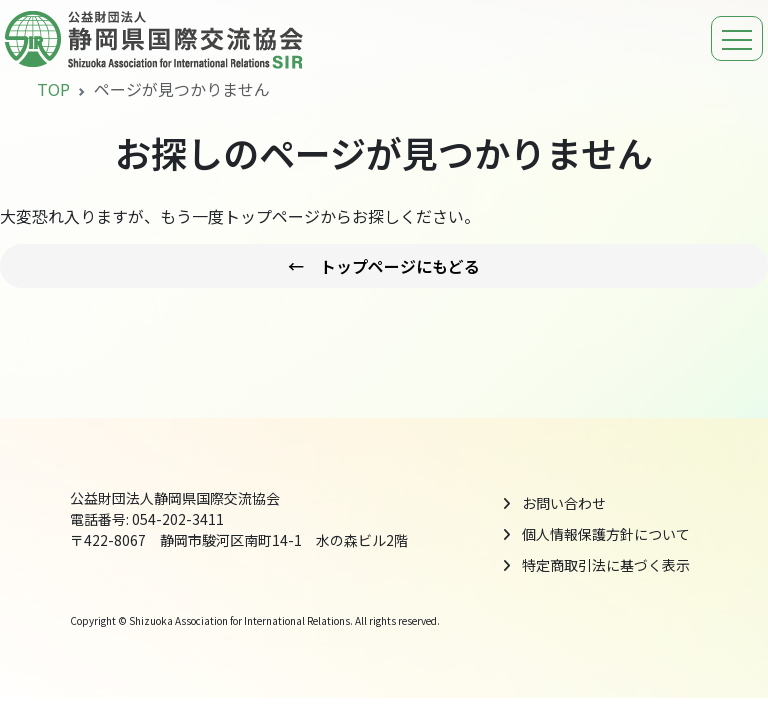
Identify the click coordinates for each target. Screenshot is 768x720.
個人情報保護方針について (606, 534)
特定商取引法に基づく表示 (606, 565)
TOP (53, 89)
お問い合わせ (564, 503)
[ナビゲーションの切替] (737, 38)
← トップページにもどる (384, 266)
